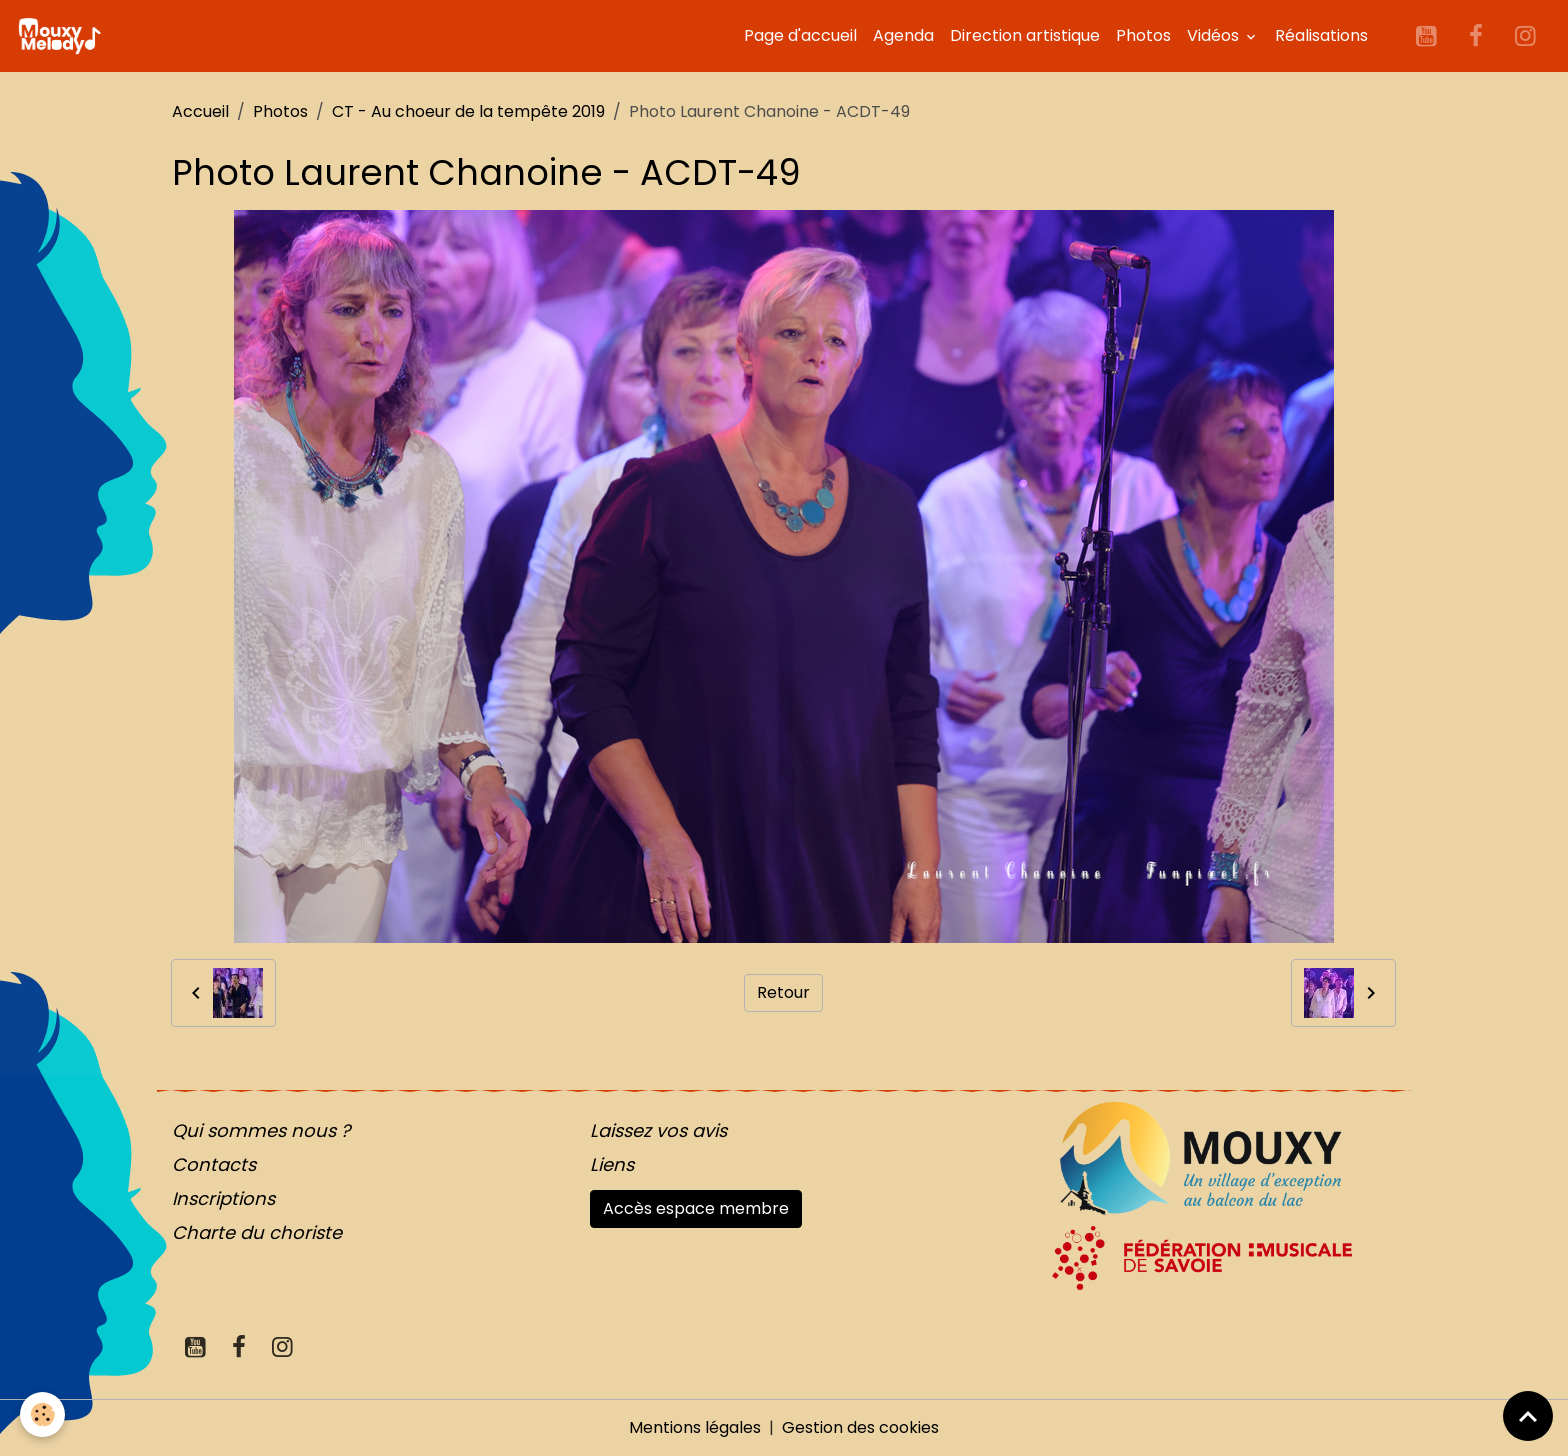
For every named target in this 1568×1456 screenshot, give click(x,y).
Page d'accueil (800, 35)
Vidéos (1215, 35)
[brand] (63, 36)
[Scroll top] (1528, 1416)
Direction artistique (1025, 35)
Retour (783, 992)
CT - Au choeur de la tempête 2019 (468, 111)
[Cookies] (42, 1414)
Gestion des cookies (860, 1427)
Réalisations (1321, 35)
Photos (1143, 35)
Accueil (200, 111)
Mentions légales (695, 1427)
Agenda (903, 35)
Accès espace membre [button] (696, 1208)
